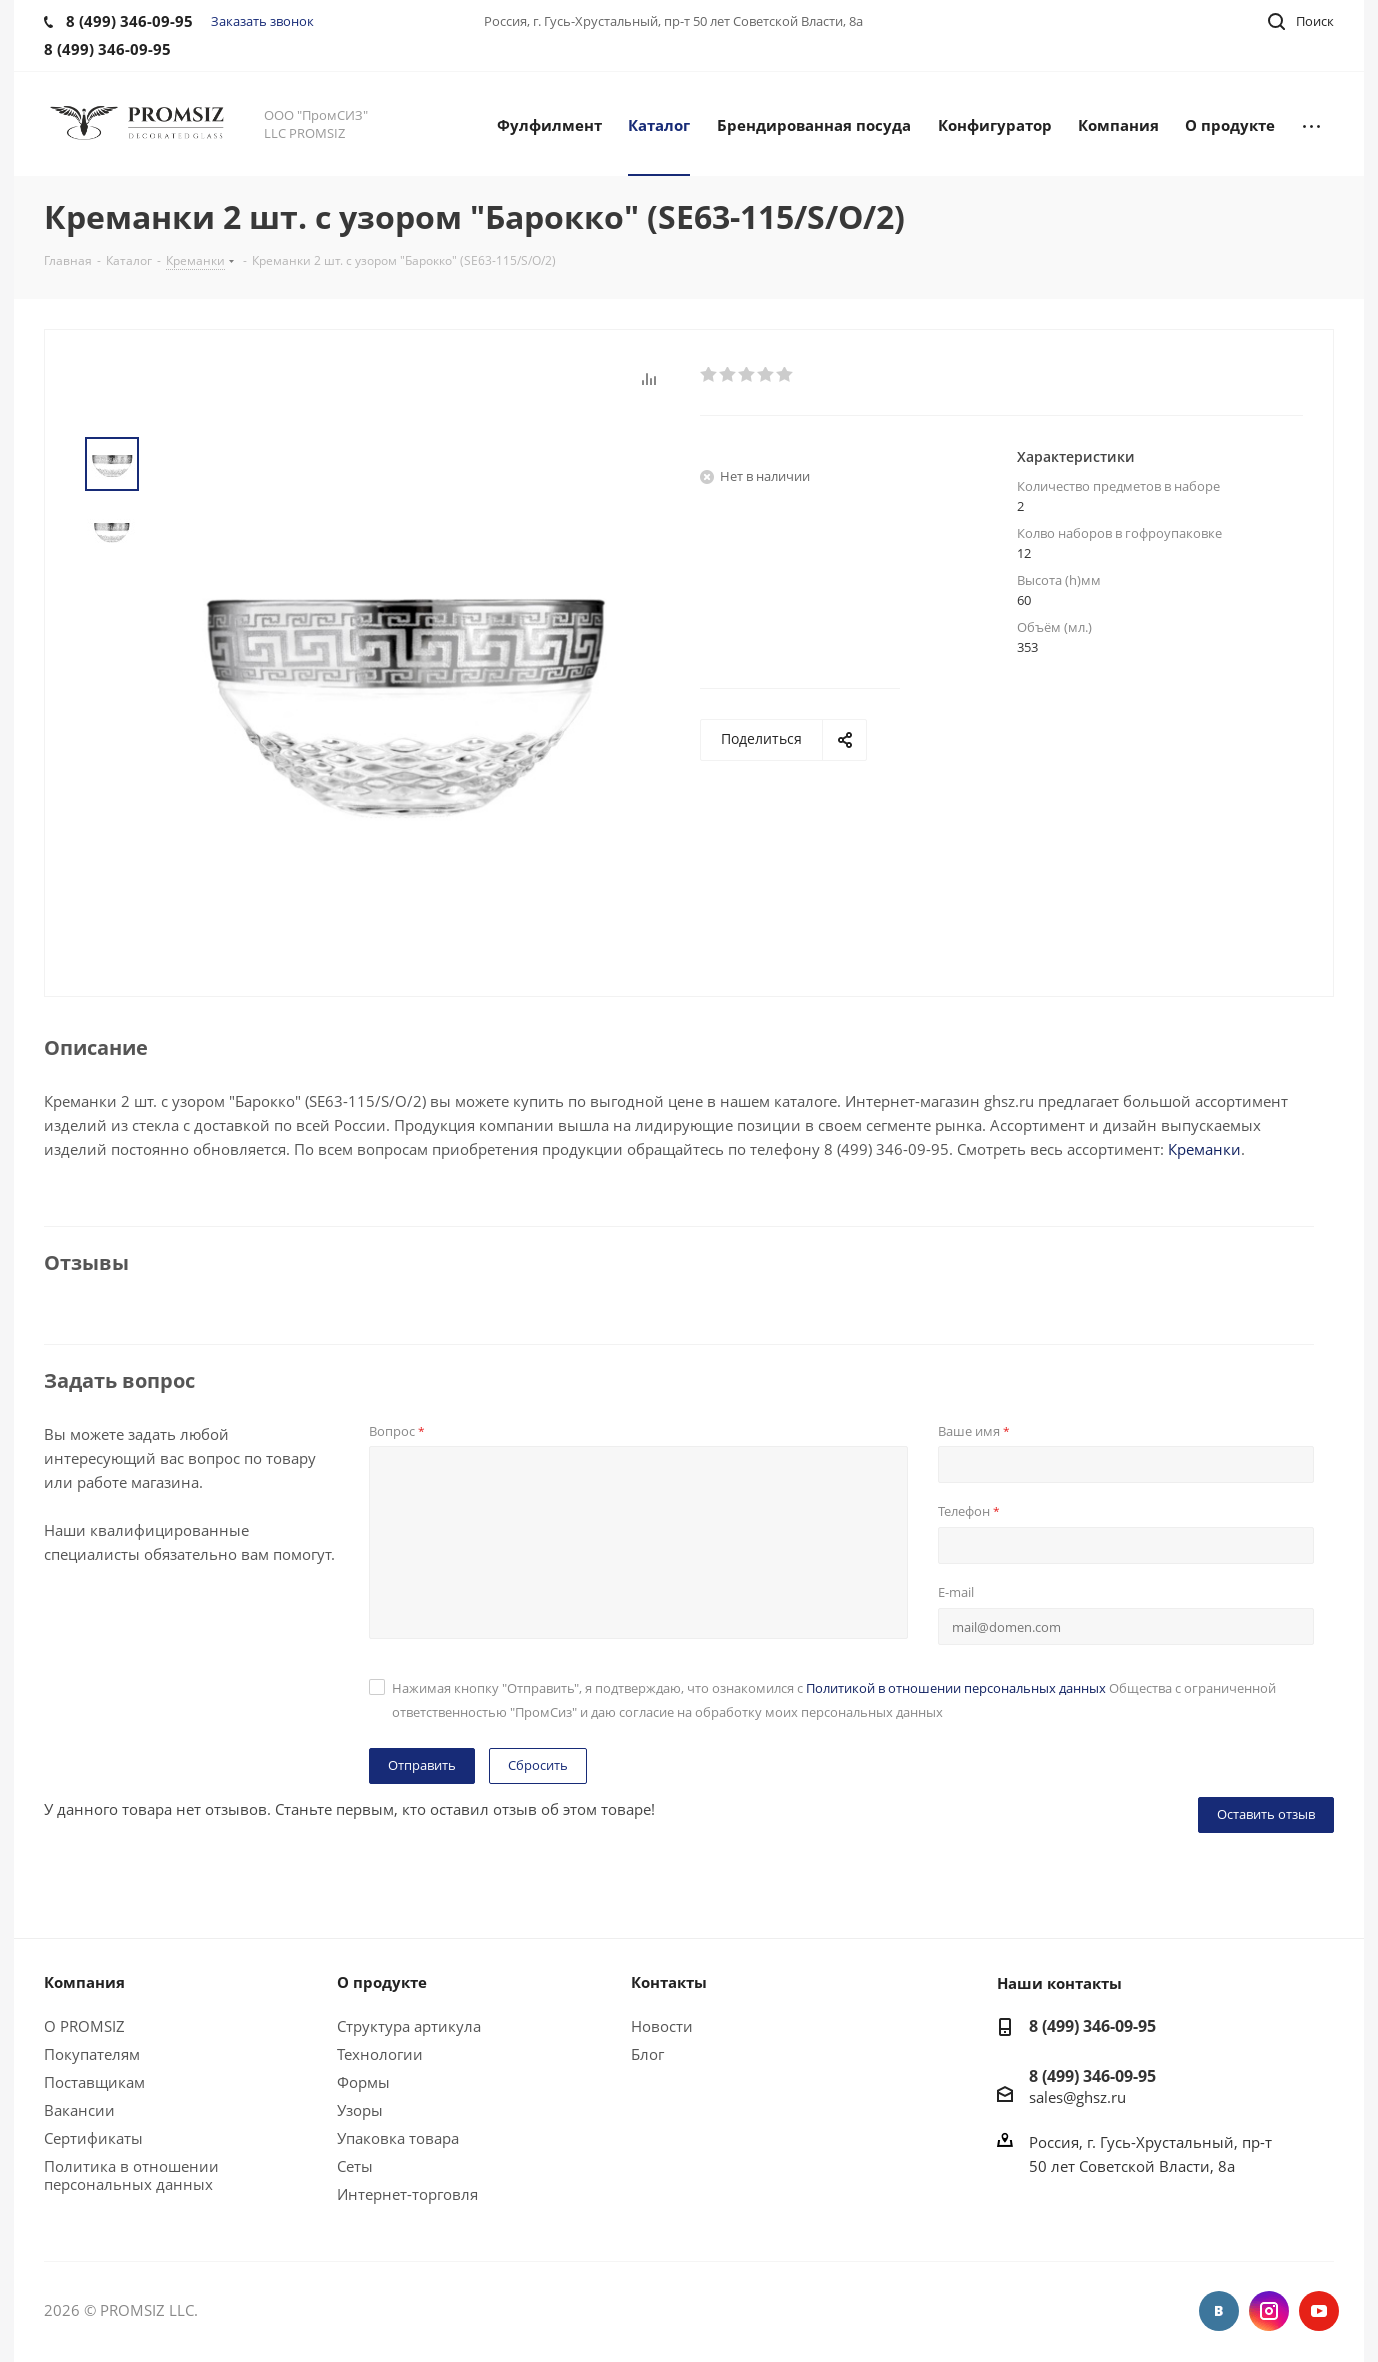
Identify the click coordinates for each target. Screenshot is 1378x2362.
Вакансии (79, 2110)
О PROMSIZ (84, 2026)
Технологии (380, 2054)
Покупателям (92, 2054)
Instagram (1269, 2311)
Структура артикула (409, 2026)
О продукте (382, 1982)
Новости (662, 2026)
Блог (647, 2054)
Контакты (669, 1982)
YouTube (1319, 2311)
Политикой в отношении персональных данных (956, 1688)
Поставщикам (94, 2082)
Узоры (360, 2110)
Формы (363, 2082)
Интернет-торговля (407, 2194)
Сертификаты (93, 2138)
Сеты (355, 2166)
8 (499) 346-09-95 (1092, 2026)
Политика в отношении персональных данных (131, 2175)
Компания (84, 1982)
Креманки (1204, 1149)
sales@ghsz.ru (1077, 2096)
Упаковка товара (398, 2138)
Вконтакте (1219, 2311)
